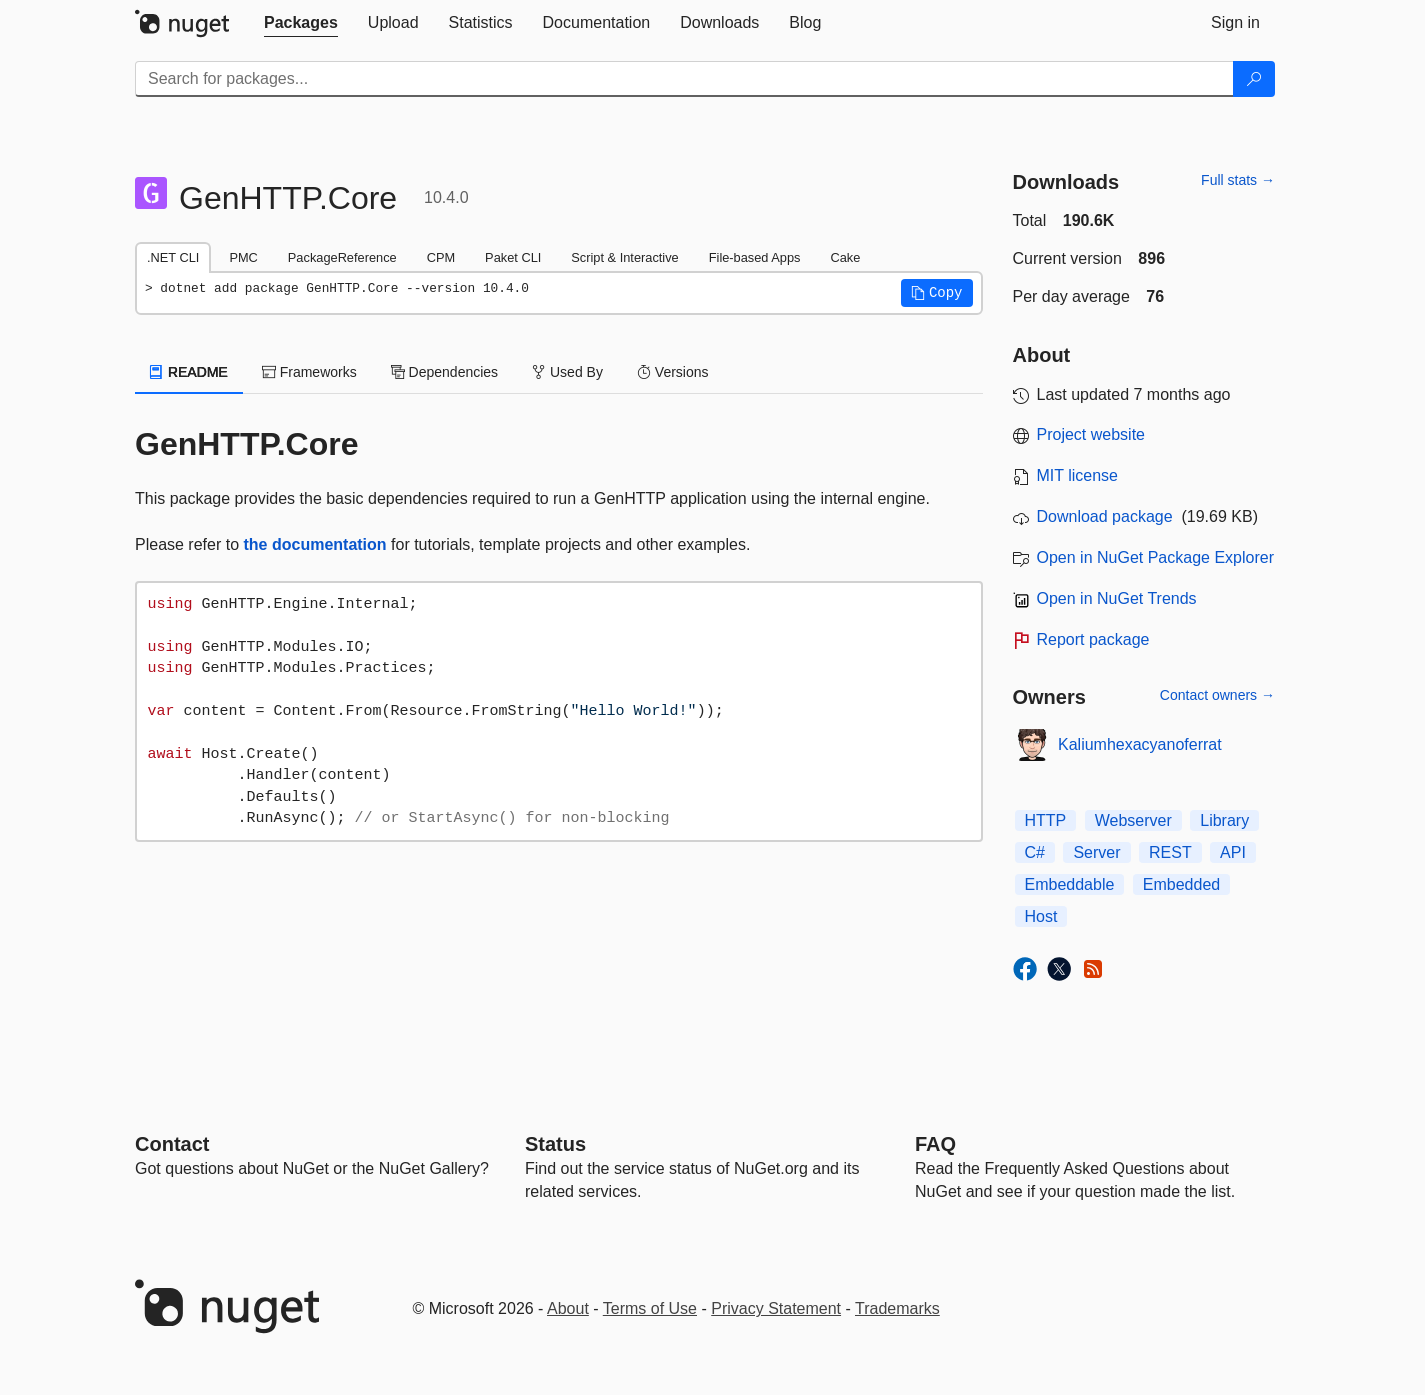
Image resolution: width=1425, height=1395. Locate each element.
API (1233, 852)
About (568, 1308)
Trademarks (897, 1308)
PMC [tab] (243, 257)
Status (555, 1144)
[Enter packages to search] (684, 79)
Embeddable (1070, 884)
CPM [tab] (441, 257)
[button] (937, 293)
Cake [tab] (845, 257)
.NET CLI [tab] (173, 257)
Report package (1093, 639)
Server (1096, 852)
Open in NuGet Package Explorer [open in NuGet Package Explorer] (1155, 557)
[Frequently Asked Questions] (935, 1144)
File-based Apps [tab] (755, 257)
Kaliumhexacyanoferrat (1140, 744)
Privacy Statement (776, 1308)
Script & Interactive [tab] (624, 257)
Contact (172, 1144)
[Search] (1254, 79)
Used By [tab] (567, 372)
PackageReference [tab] (342, 257)
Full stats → (1238, 180)
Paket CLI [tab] (513, 257)
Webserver (1133, 820)
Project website (1091, 434)
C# (1035, 852)
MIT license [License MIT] (1078, 475)
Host (1041, 916)
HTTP (1046, 820)
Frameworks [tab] (309, 372)
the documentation (315, 544)
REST (1170, 852)
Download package (1105, 516)
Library (1224, 820)
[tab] (301, 23)
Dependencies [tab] (444, 372)
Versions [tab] (673, 372)
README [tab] (189, 372)
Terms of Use (650, 1308)
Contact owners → (1217, 695)
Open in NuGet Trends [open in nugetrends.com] (1117, 598)
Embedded (1181, 884)
